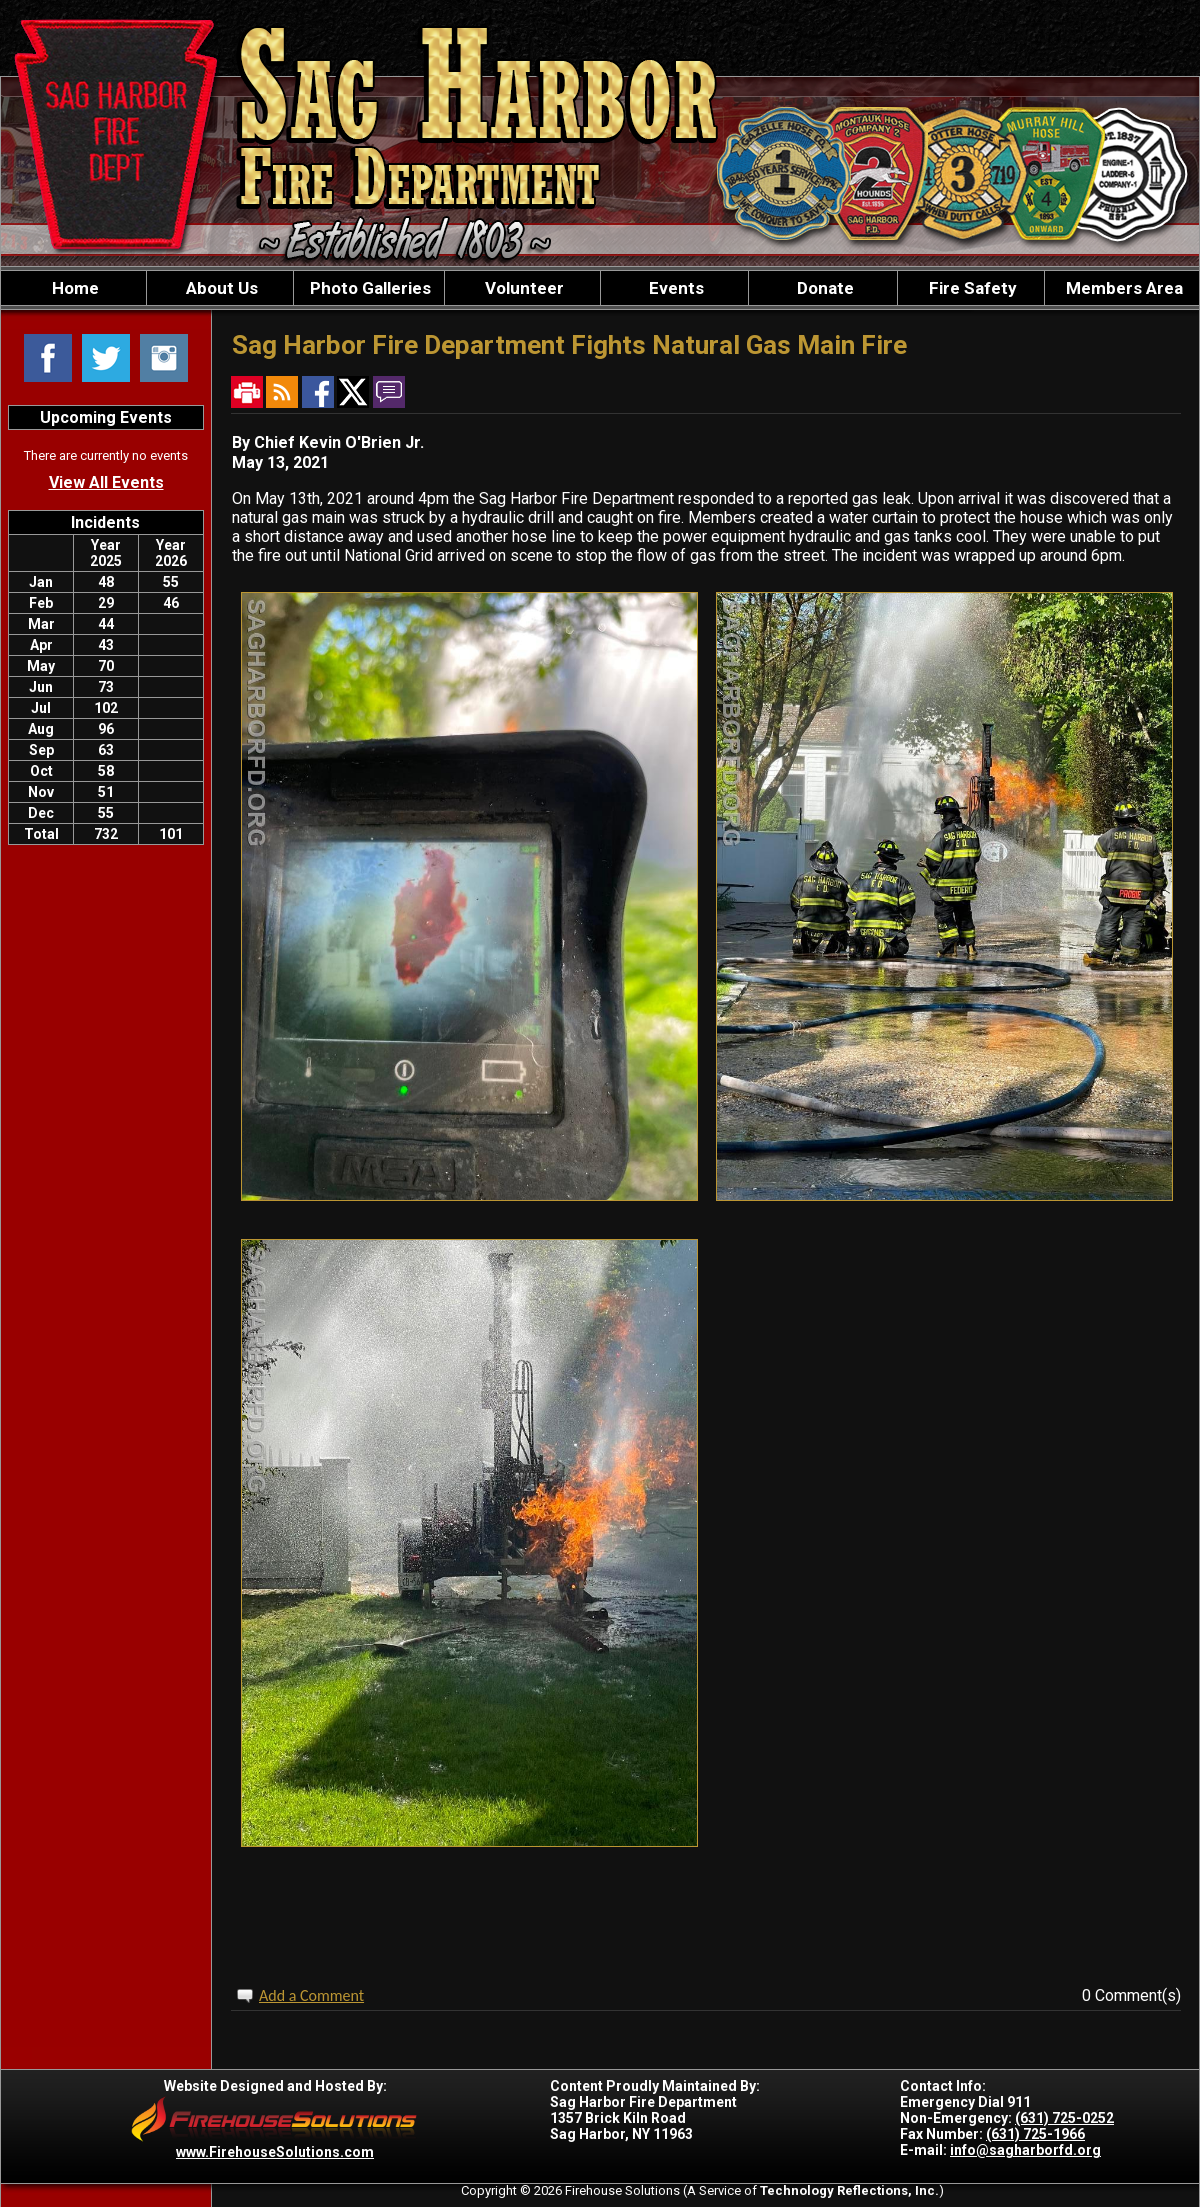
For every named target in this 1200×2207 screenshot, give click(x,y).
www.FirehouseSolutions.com (275, 2152)
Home (73, 288)
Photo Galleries (368, 288)
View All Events (106, 482)
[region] (600, 288)
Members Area (1122, 288)
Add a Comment (311, 1995)
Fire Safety (971, 288)
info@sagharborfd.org (1025, 2150)
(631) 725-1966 (1035, 2134)
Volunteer (522, 288)
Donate (823, 288)
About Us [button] (220, 288)
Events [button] (674, 288)
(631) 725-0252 (1064, 2118)
